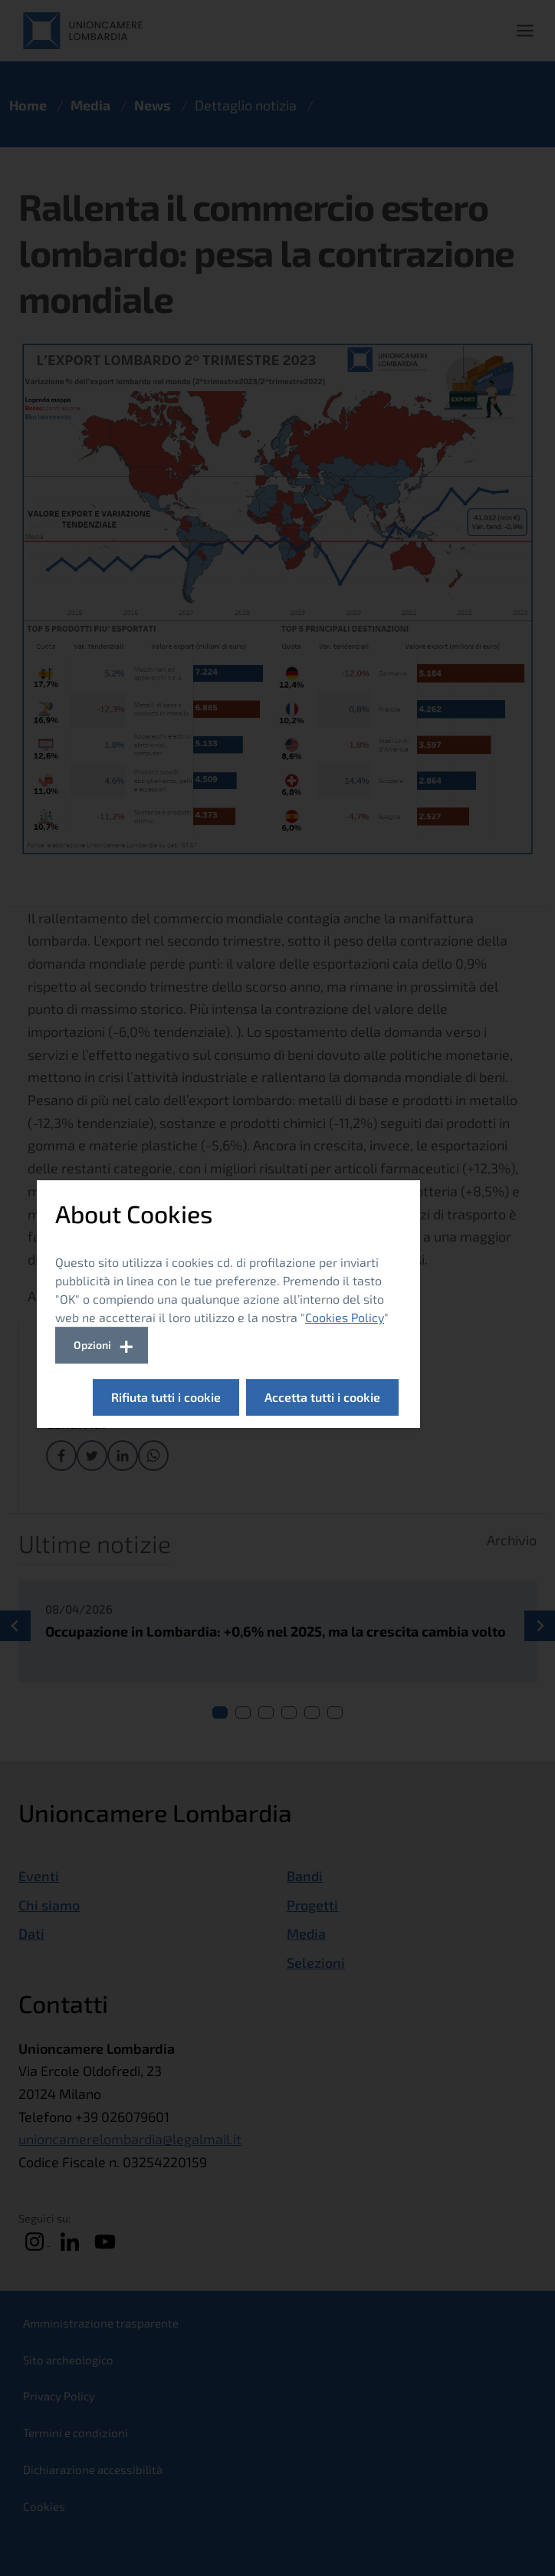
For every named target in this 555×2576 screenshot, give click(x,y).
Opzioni (92, 1344)
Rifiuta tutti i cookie (166, 1397)
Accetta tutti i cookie (322, 1397)
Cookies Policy (344, 1317)
